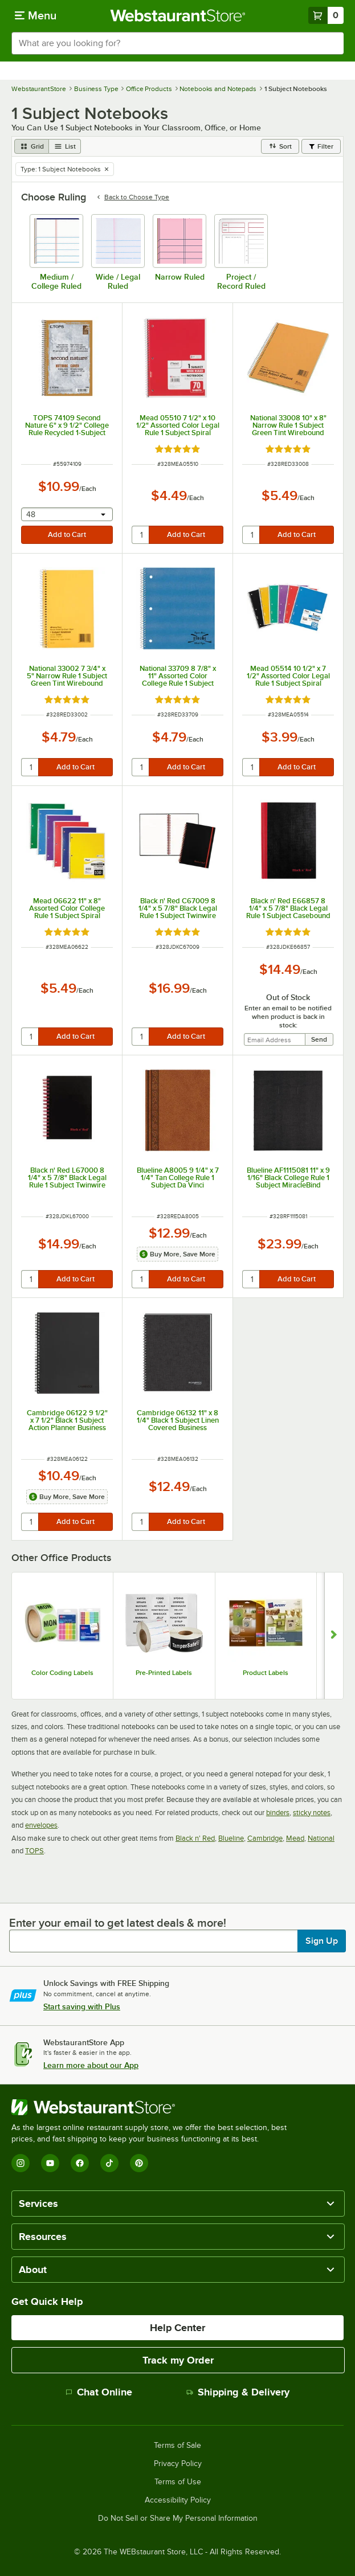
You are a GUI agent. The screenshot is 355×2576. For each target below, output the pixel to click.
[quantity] (141, 535)
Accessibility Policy (178, 2500)
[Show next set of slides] (333, 1635)
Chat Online (99, 2392)
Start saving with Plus (81, 2006)
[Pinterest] (139, 2163)
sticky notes (311, 1812)
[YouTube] (50, 2163)
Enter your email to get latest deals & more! (117, 1922)
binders (277, 1812)
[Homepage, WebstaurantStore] (177, 15)
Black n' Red (195, 1838)
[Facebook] (80, 2163)
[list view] (65, 146)
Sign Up (321, 1941)
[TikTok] (109, 2163)
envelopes (41, 1825)
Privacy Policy (178, 2464)
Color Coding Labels (62, 1672)
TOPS (34, 1850)
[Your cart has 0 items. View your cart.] (326, 15)
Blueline (231, 1838)
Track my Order (178, 2360)
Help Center (177, 2327)
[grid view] (31, 146)
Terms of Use (177, 2482)
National (321, 1838)
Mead (295, 1838)
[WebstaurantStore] (153, 2107)
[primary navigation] (35, 15)
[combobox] (177, 43)
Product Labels (265, 1672)
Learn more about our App (90, 2065)
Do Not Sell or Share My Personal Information (178, 2518)
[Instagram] (20, 2163)
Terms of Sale (177, 2446)
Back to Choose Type (132, 197)
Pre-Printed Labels (164, 1672)
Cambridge (265, 1838)
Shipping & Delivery (237, 2392)
